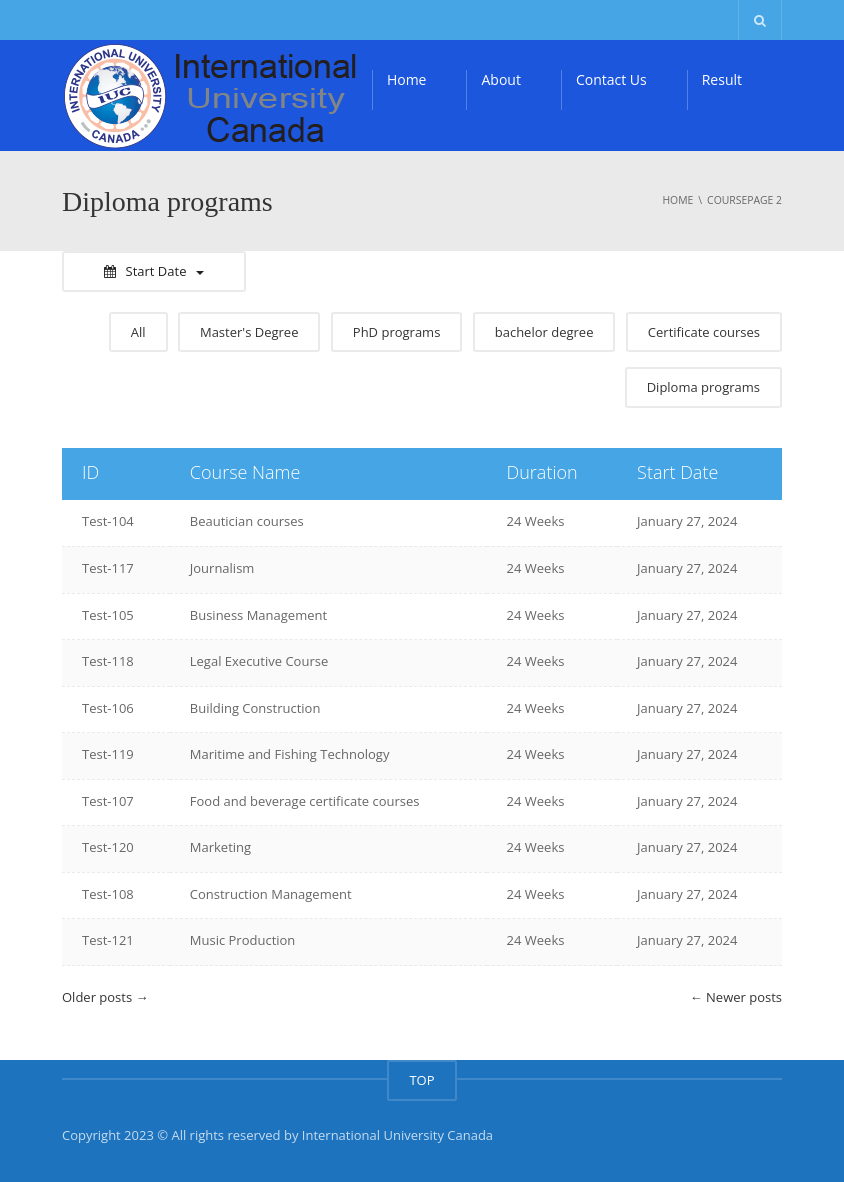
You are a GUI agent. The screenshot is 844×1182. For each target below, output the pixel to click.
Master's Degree (249, 332)
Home (407, 79)
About (500, 79)
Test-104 (108, 521)
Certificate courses (704, 332)
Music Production (243, 940)
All (138, 332)
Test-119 (108, 754)
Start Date (154, 271)
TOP (421, 1080)
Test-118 (108, 661)
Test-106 (108, 708)
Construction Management (271, 894)
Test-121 (108, 940)
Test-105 (108, 615)
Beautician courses (247, 521)
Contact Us (611, 79)
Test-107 (108, 801)
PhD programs (397, 332)
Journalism (222, 568)
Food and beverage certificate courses (305, 801)
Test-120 (108, 847)
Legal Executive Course (259, 661)
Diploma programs (703, 387)
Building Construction (255, 708)
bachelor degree (544, 332)
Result (722, 79)
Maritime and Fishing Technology (290, 754)
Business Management (258, 615)
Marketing (220, 847)
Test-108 (108, 894)
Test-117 (108, 568)
